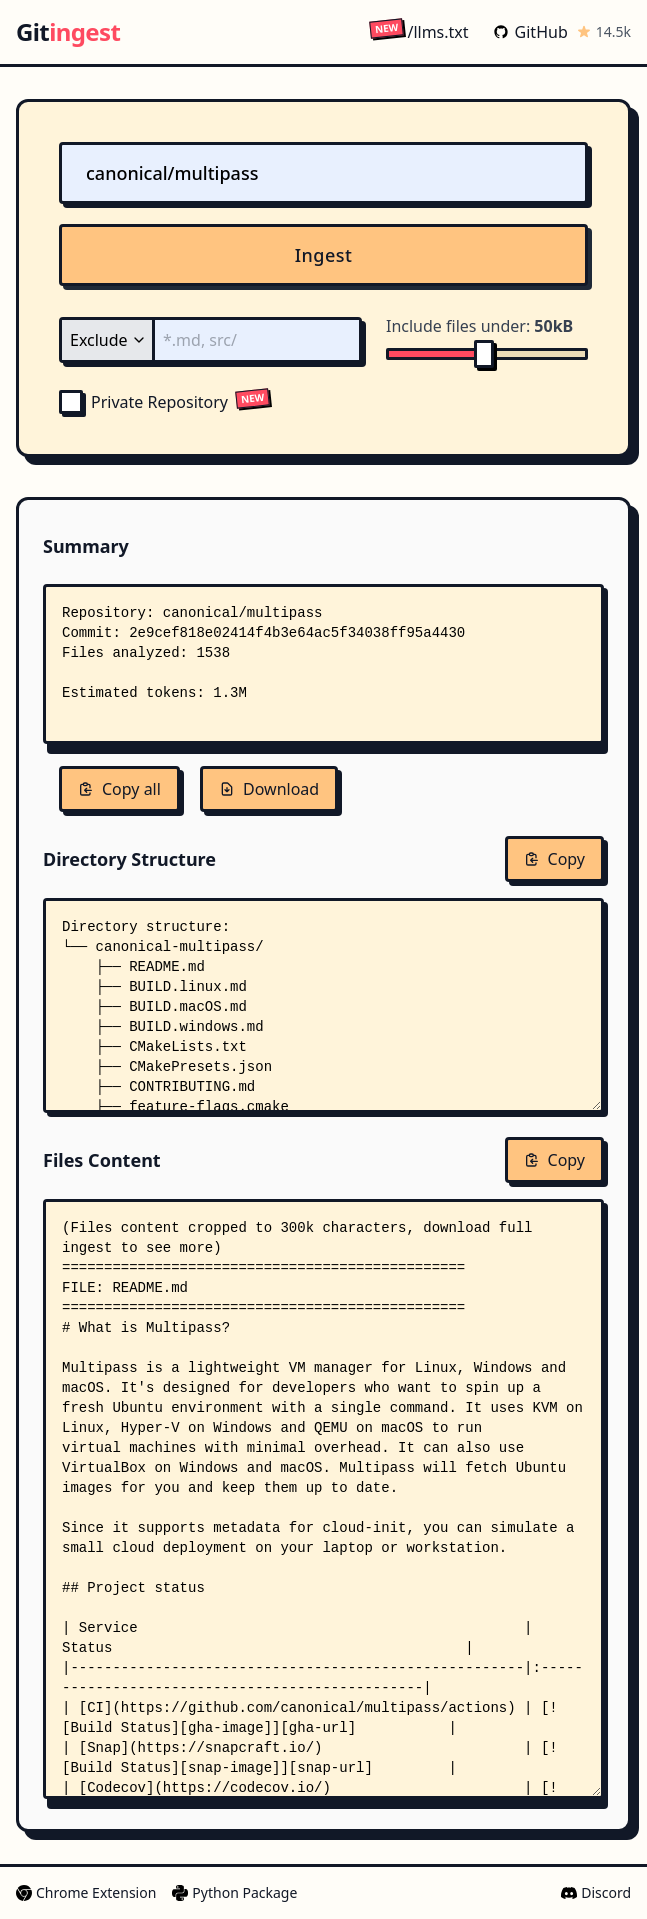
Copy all (119, 789)
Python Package (234, 1892)
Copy (554, 859)
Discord (596, 1892)
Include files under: (479, 326)
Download (269, 789)
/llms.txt (418, 31)
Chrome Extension (86, 1892)
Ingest (324, 255)
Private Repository (143, 402)
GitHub (530, 32)
